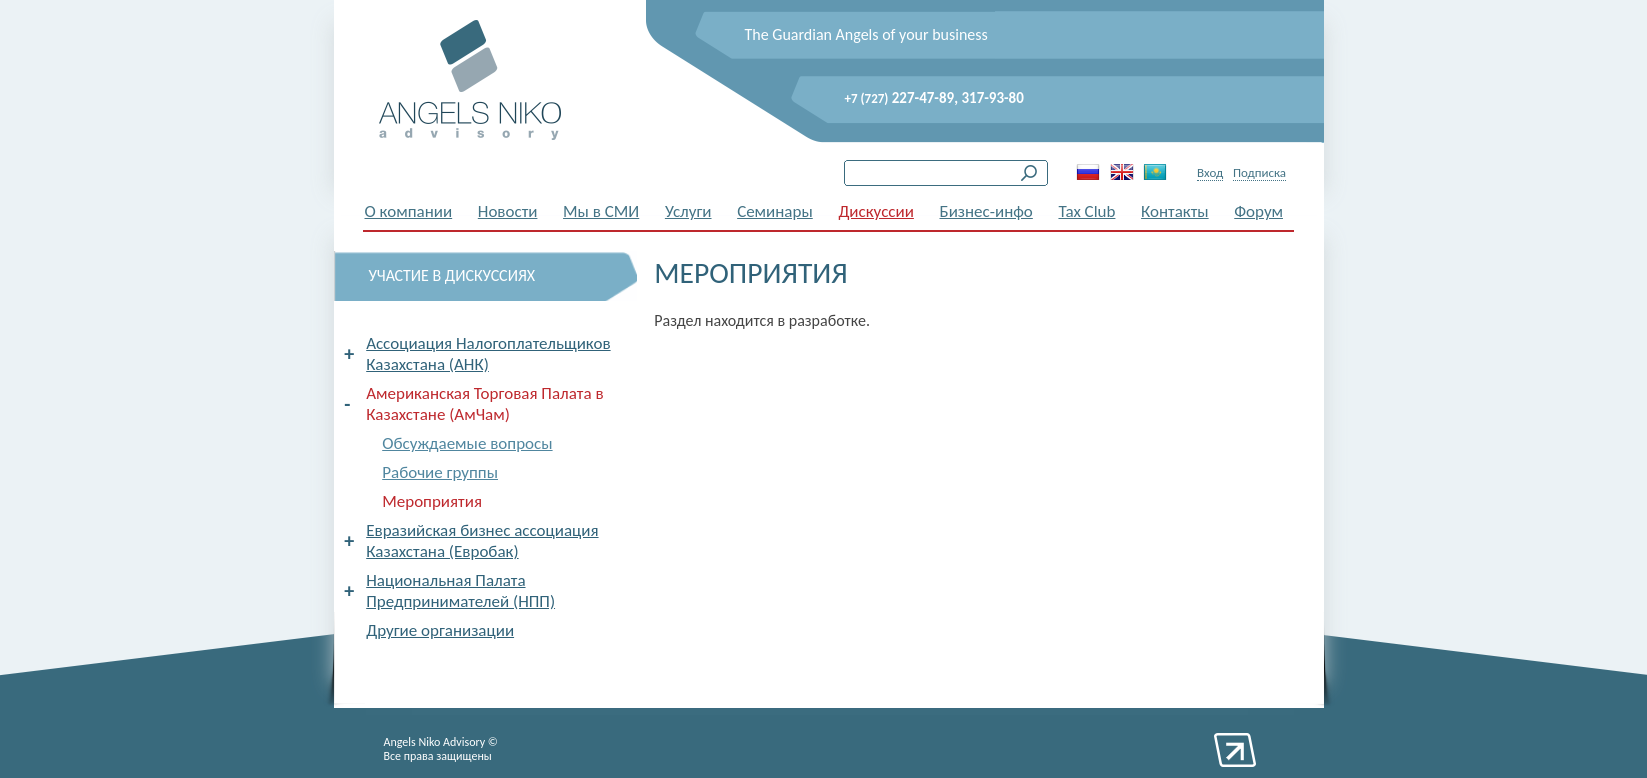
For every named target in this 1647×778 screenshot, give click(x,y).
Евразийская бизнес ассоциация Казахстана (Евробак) (482, 541)
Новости (508, 211)
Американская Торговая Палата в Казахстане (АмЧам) (484, 404)
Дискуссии (876, 211)
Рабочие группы (440, 472)
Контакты (1175, 211)
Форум (1258, 211)
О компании (409, 211)
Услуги (688, 211)
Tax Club (1086, 211)
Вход (1210, 172)
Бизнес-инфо (986, 211)
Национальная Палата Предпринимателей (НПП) (460, 591)
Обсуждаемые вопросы (467, 443)
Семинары (775, 211)
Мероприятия (432, 501)
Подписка (1259, 172)
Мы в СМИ (601, 211)
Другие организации (440, 630)
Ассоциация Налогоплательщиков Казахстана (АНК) (488, 354)
